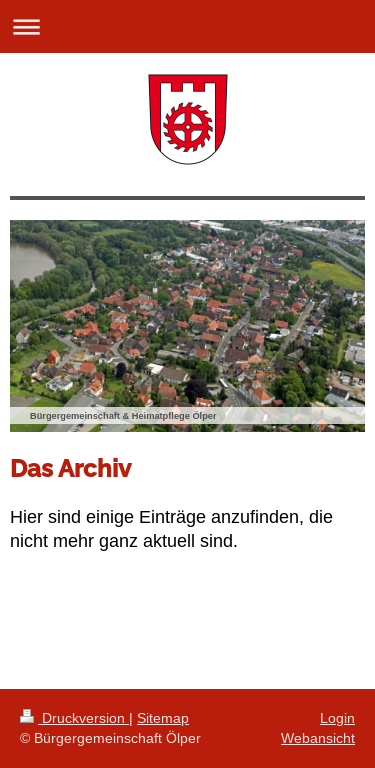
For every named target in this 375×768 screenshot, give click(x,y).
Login (337, 718)
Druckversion (74, 718)
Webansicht (318, 738)
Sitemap (163, 718)
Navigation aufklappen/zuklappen (187, 26)
